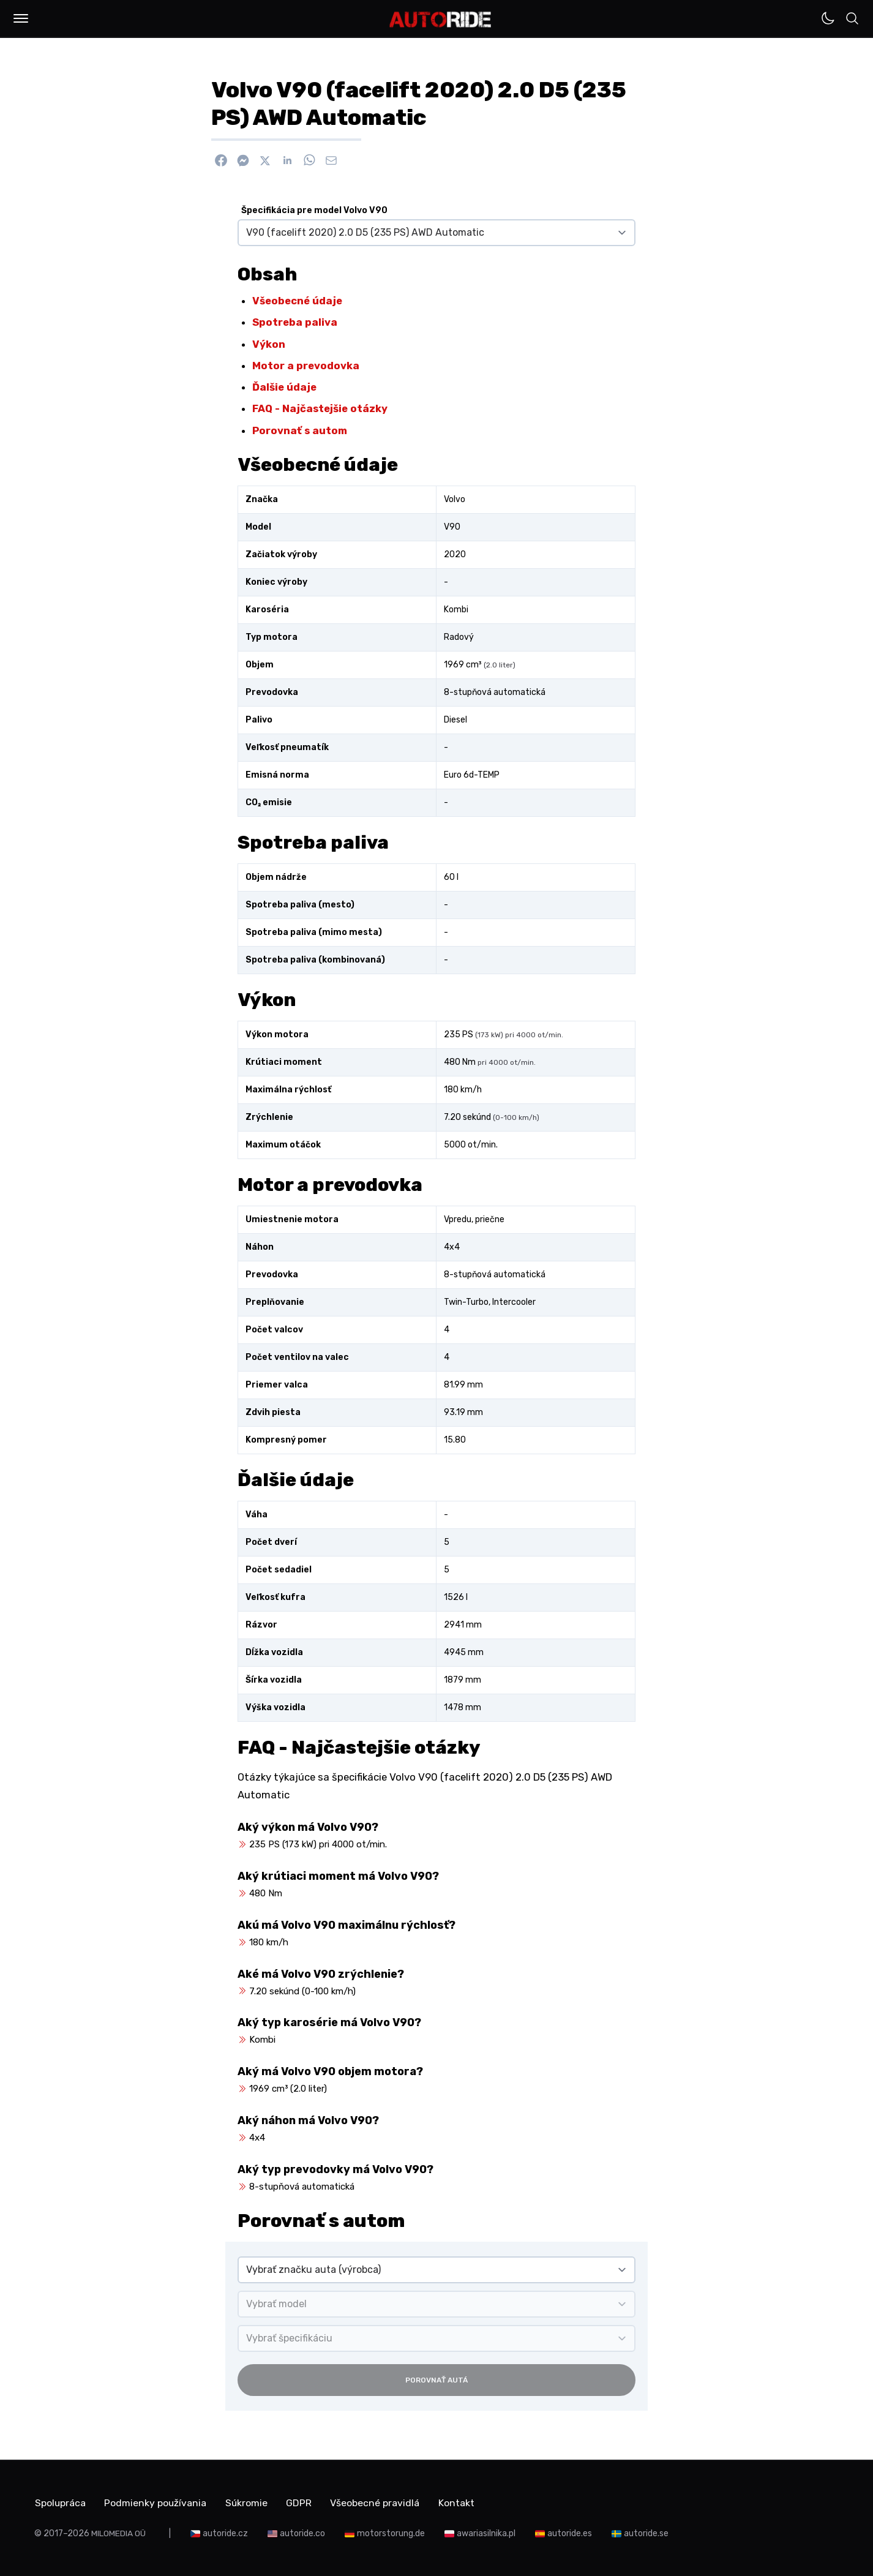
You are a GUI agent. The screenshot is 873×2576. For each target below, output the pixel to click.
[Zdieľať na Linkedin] (287, 160)
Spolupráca (60, 2502)
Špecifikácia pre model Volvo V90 (314, 210)
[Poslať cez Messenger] (243, 160)
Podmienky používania (156, 2502)
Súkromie (249, 2502)
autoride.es (569, 2533)
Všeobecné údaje (297, 301)
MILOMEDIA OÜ (118, 2533)
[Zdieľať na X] (265, 160)
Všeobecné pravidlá (380, 2502)
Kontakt (462, 2502)
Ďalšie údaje (284, 387)
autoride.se (646, 2533)
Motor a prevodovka (305, 365)
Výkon (268, 344)
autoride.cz (225, 2533)
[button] (20, 18)
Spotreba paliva (294, 322)
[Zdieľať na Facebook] (221, 160)
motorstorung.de (391, 2533)
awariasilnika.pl (486, 2533)
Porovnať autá (436, 2380)
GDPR (303, 2502)
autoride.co (302, 2533)
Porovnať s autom (299, 430)
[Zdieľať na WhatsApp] (309, 160)
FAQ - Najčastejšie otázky (320, 408)
